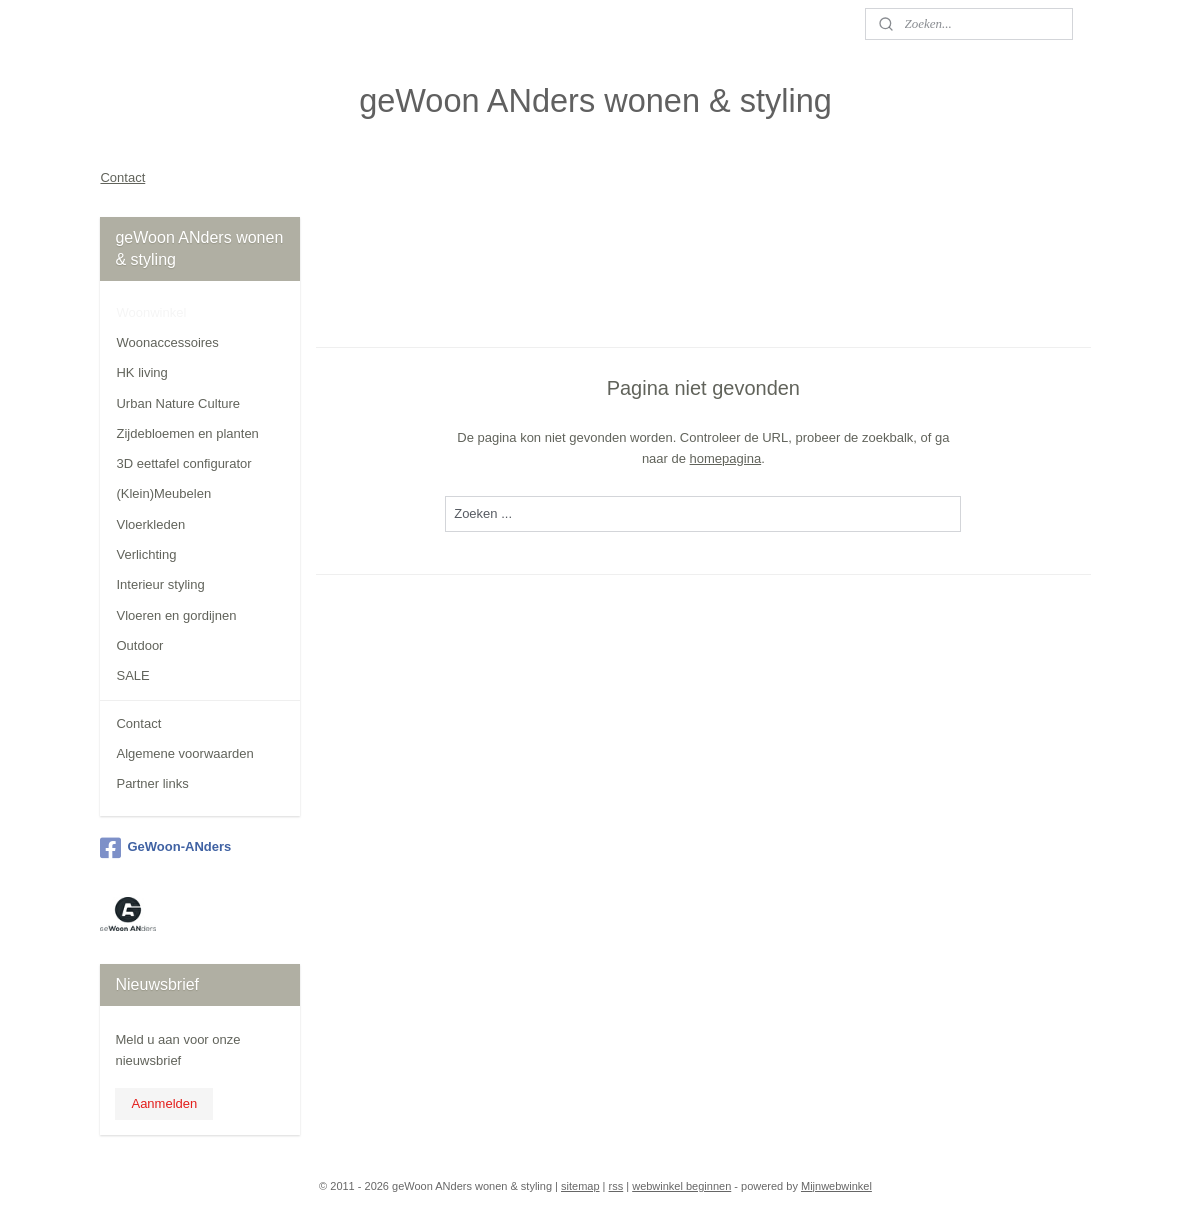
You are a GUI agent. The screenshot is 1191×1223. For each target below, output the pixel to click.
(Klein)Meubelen (163, 493)
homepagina (726, 457)
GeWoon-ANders (165, 848)
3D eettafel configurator (183, 463)
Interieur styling (160, 584)
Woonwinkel (151, 312)
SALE (132, 675)
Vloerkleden (150, 524)
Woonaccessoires (167, 342)
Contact (122, 177)
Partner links (152, 783)
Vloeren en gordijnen (176, 615)
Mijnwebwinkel (836, 1186)
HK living (141, 372)
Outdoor (139, 645)
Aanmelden (164, 1103)
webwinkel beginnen (681, 1186)
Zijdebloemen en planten (187, 433)
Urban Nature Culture (178, 403)
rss (616, 1186)
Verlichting (146, 554)
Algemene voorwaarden (184, 753)
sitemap (580, 1186)
